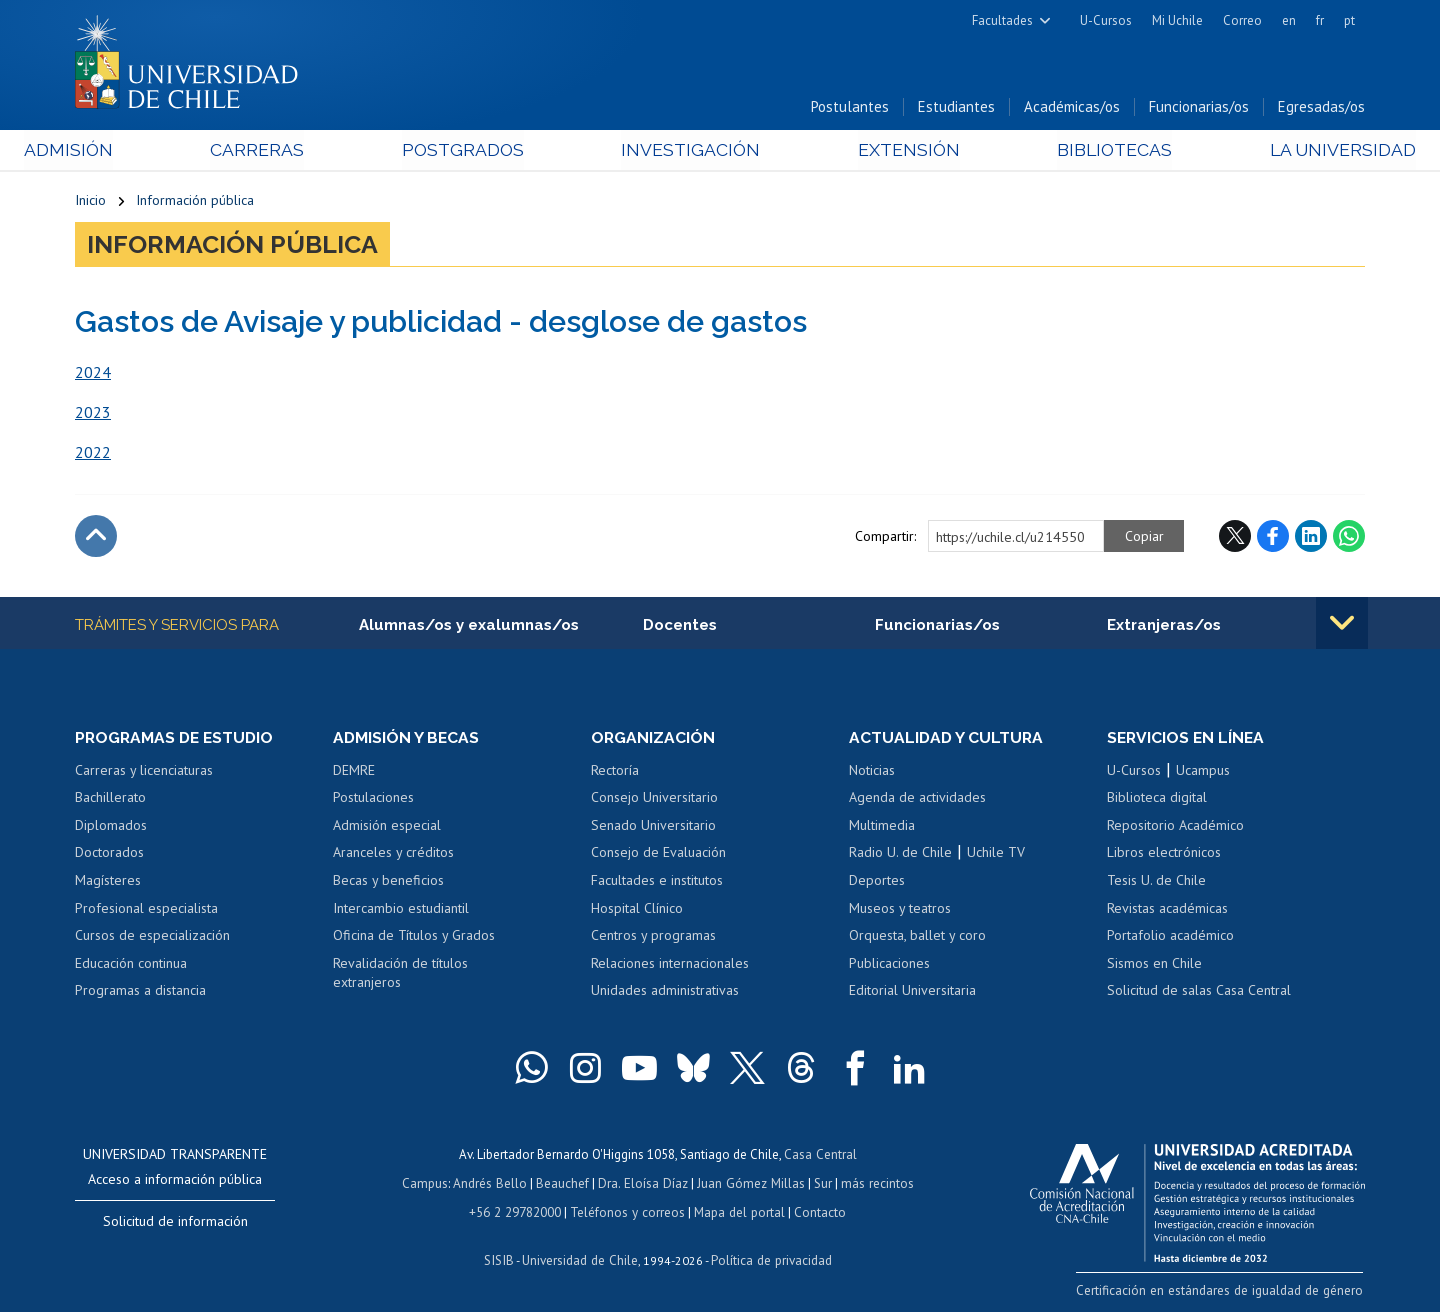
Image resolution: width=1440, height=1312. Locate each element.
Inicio (90, 202)
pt (1349, 20)
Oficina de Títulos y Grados (414, 937)
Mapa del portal (737, 1210)
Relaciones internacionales (670, 965)
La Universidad (1290, 151)
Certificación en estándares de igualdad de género (1224, 1291)
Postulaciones (373, 799)
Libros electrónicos (1164, 854)
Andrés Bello (492, 1183)
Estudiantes (956, 108)
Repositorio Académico (1175, 827)
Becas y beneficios (388, 882)
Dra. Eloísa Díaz (644, 1183)
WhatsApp (1349, 537)
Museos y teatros (900, 909)
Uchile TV (996, 854)
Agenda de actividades (917, 799)
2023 (93, 413)
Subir (96, 537)
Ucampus (1203, 772)
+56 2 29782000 (517, 1210)
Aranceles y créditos (393, 854)
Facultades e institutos (657, 882)
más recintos (875, 1183)
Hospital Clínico (637, 909)
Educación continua (131, 965)
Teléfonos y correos (627, 1210)
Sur (821, 1183)
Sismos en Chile (1154, 965)
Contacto (817, 1210)
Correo (1242, 20)
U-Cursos (1106, 20)
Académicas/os (1072, 108)
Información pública (195, 202)
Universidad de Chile (580, 1257)
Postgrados (479, 151)
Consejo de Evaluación (658, 854)
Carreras (291, 151)
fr (1320, 20)
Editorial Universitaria (912, 992)
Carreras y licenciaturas (144, 772)
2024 (93, 373)
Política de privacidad (769, 1257)
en (1289, 20)
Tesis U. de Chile (1156, 882)
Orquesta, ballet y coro (917, 937)
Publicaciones (889, 965)
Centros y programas (653, 937)
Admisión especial (387, 827)
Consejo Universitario (654, 799)
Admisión (120, 151)
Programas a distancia (140, 992)
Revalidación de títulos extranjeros (400, 975)
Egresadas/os (1321, 108)
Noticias (872, 772)
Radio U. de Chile (900, 854)
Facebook (1273, 537)
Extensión (889, 151)
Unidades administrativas (665, 992)
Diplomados (111, 827)
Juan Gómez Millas (750, 1183)
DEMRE (354, 772)
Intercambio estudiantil (401, 909)
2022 (93, 453)
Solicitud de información (175, 1223)
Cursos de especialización (152, 937)
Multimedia (882, 827)
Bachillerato (110, 799)
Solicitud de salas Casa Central (1199, 992)
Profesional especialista (146, 909)
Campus (428, 1183)
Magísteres (108, 882)
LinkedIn (1311, 537)
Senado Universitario (653, 827)
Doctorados (109, 854)
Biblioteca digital (1157, 799)
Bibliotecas (1078, 151)
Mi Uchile (1177, 20)
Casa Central (820, 1155)
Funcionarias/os (1199, 108)
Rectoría (615, 772)
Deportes (877, 882)
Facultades (1002, 20)
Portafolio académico (1170, 937)
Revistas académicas (1167, 909)
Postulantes (850, 108)
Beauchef (564, 1183)
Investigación (689, 151)
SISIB (501, 1257)
